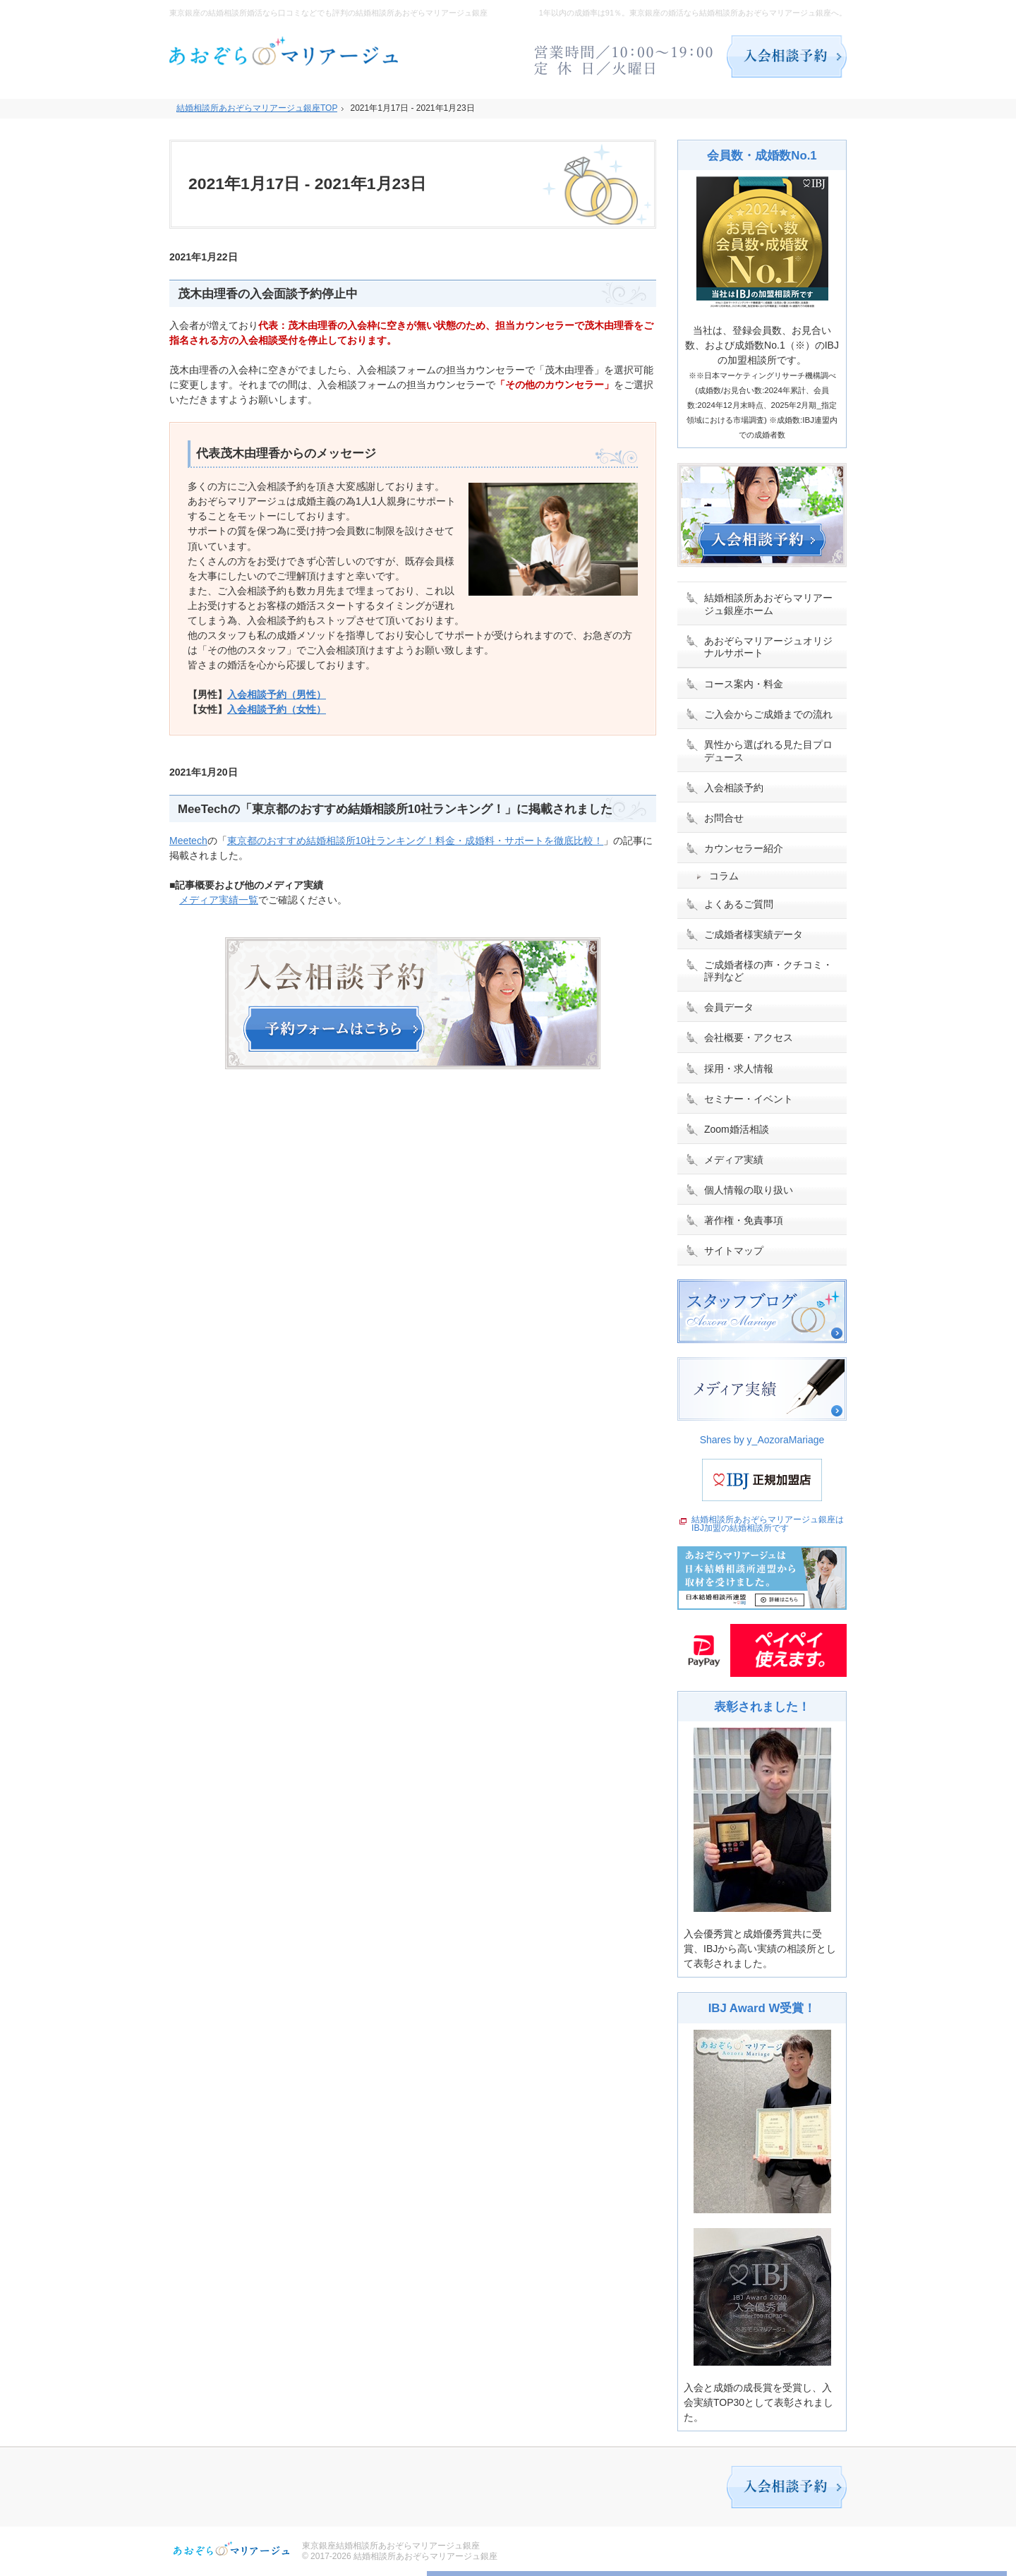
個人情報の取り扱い (748, 1190)
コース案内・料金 (743, 684)
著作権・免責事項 (743, 1220)
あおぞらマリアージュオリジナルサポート (768, 647)
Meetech (188, 840)
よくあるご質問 (738, 904)
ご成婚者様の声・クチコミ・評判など (768, 971)
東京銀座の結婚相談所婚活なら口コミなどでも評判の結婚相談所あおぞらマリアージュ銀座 (328, 12)
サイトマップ (733, 1250)
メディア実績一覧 (218, 899)
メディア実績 (733, 1159)
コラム (724, 875)
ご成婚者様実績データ (753, 934)
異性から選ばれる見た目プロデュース (768, 751)
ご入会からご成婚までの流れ (768, 714)
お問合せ (724, 818)
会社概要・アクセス (748, 1037)
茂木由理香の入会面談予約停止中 (268, 294)
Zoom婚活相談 (736, 1129)
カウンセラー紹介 (743, 848)
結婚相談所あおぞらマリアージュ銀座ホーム (768, 604)
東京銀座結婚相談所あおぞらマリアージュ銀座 (391, 2546)
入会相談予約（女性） (276, 709)
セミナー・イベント (748, 1099)
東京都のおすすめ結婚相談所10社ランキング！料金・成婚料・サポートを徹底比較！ (415, 840)
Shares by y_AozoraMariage (762, 1439)
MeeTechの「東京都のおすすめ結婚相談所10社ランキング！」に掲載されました (395, 809)
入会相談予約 (733, 787)
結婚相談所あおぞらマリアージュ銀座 (425, 2556)
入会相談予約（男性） (276, 694)
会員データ (729, 1007)
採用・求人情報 (738, 1068)
